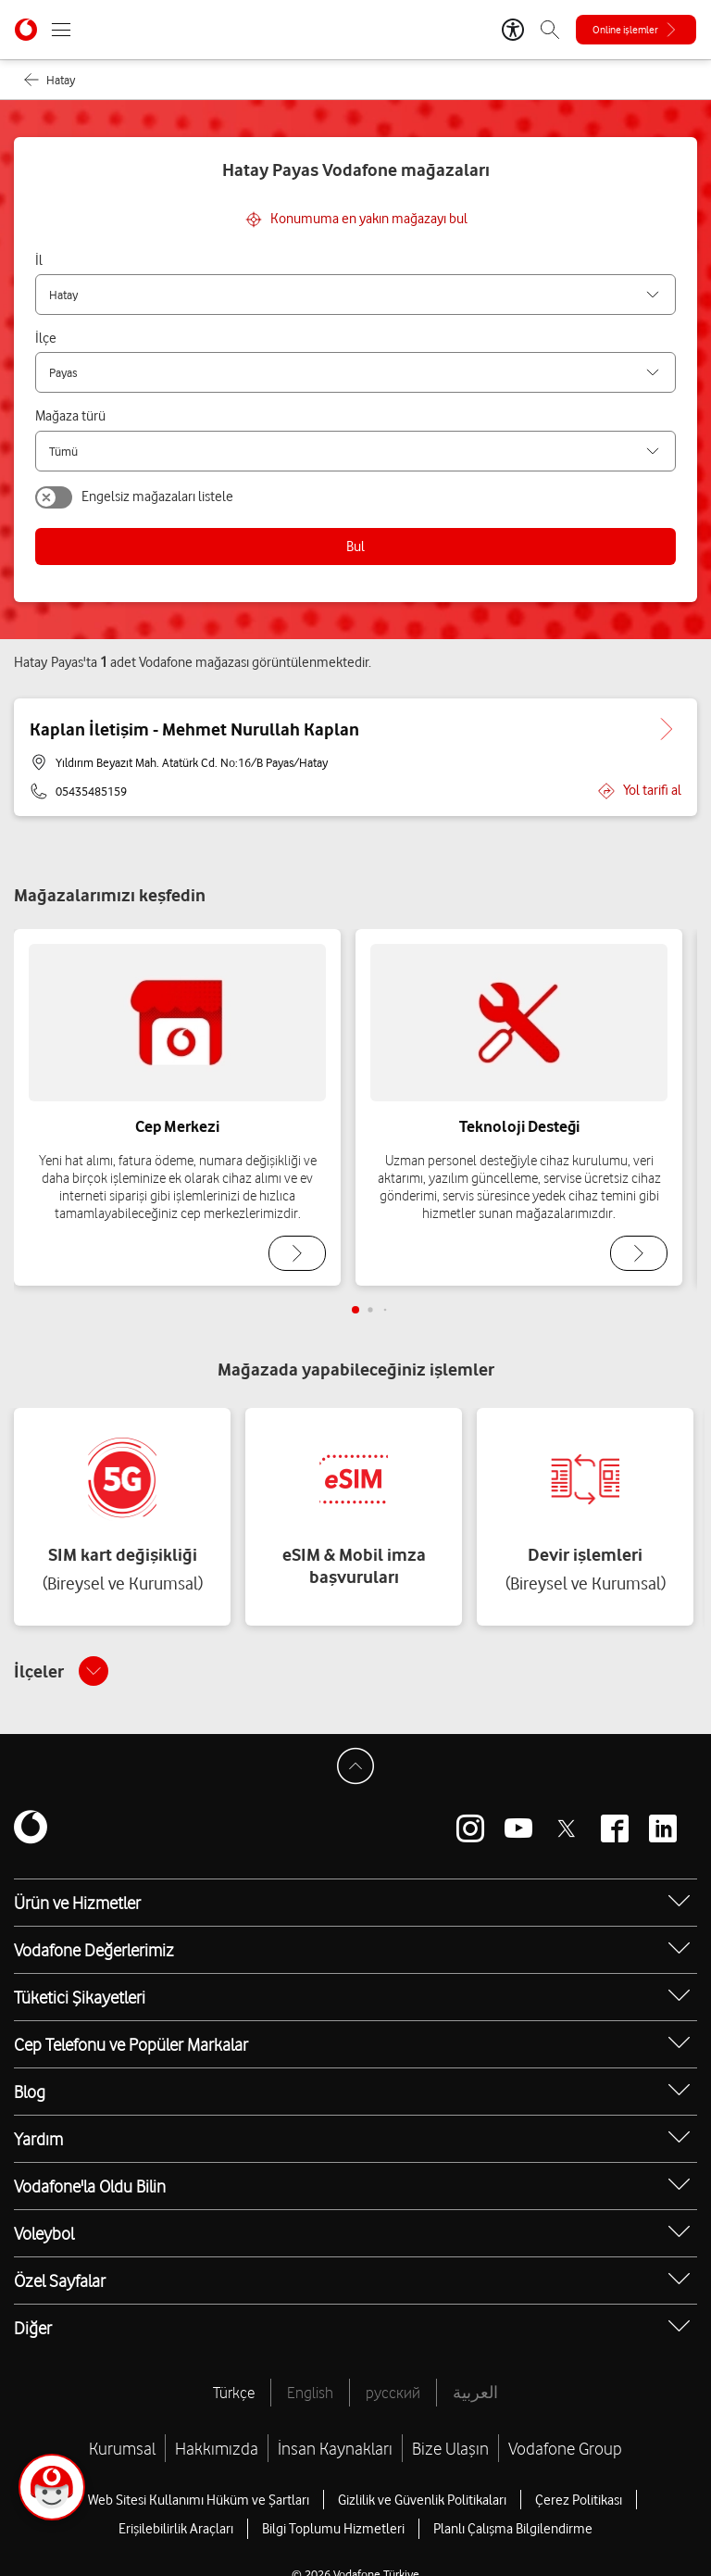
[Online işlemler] (636, 29)
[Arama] (550, 30)
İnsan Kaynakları (335, 2448)
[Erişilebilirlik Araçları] (513, 30)
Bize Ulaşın (450, 2448)
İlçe (45, 338)
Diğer (33, 2328)
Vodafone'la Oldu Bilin (90, 2186)
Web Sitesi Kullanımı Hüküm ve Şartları (198, 2500)
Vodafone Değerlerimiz (94, 1950)
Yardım (38, 2139)
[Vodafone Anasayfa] (26, 30)
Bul (355, 546)
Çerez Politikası (578, 2500)
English (310, 2392)
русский (393, 2392)
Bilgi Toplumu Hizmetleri (333, 2528)
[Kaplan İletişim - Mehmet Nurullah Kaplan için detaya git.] (666, 729)
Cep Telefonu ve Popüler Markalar (131, 2044)
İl (39, 260)
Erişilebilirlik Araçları (175, 2528)
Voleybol (44, 2233)
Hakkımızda (216, 2448)
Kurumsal (122, 2448)
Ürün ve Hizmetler (77, 1902)
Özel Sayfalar (60, 2280)
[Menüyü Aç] (61, 29)
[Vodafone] (30, 1828)
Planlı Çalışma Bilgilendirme (512, 2528)
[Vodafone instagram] (470, 1828)
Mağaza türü (70, 416)
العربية (475, 2392)
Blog (29, 2091)
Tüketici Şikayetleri (79, 1997)
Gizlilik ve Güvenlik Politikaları (422, 2500)
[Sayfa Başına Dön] (355, 1766)
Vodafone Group (565, 2448)
